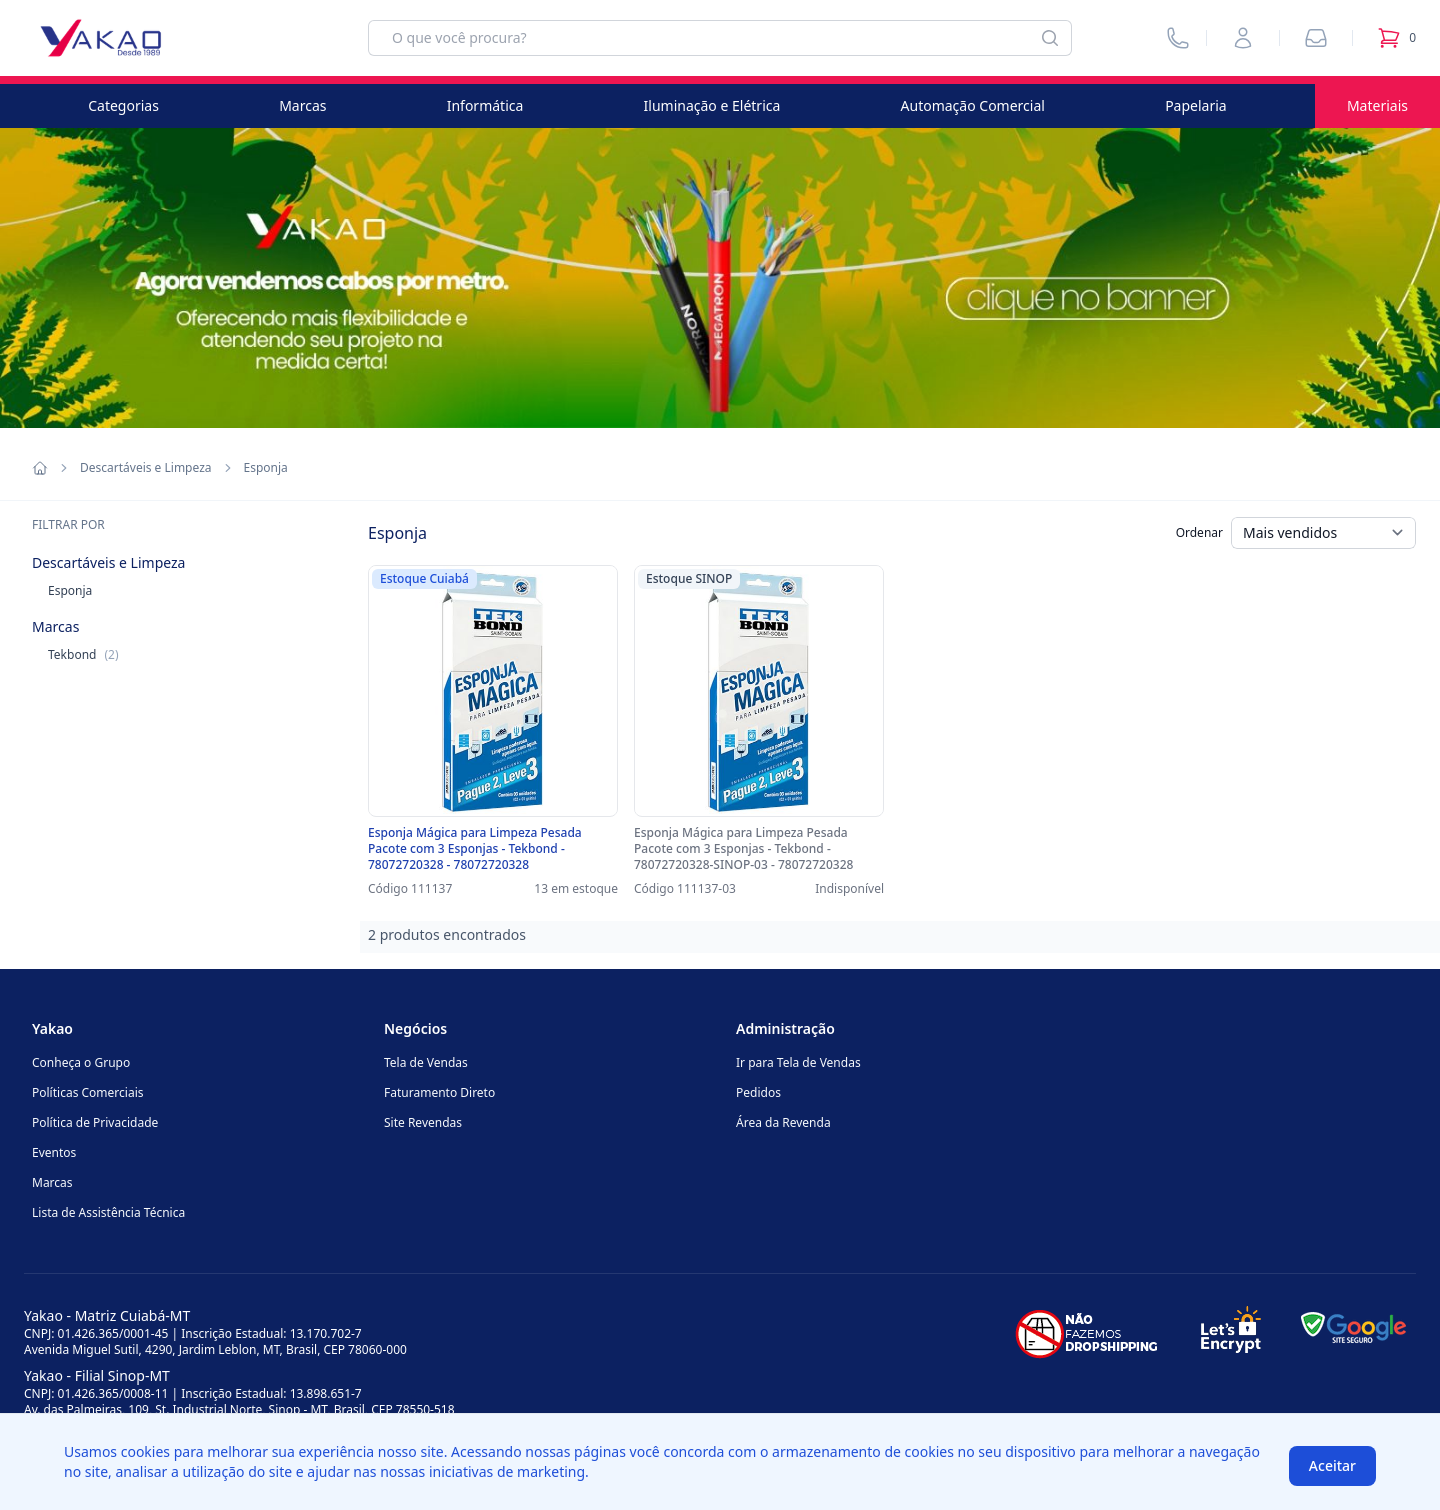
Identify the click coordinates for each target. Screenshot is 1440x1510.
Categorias (123, 105)
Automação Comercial (973, 105)
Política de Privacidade (95, 1122)
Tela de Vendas (426, 1062)
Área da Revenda (783, 1122)
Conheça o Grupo (81, 1062)
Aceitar (1332, 1465)
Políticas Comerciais (87, 1092)
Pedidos (758, 1092)
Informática (485, 105)
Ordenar (1199, 532)
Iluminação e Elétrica (712, 105)
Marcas (302, 105)
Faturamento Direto (439, 1092)
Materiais (1377, 105)
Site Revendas (423, 1122)
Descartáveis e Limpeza (146, 468)
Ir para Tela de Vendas (798, 1062)
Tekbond (83, 654)
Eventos (54, 1152)
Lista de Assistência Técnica (108, 1212)
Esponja (70, 590)
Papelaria (1196, 105)
